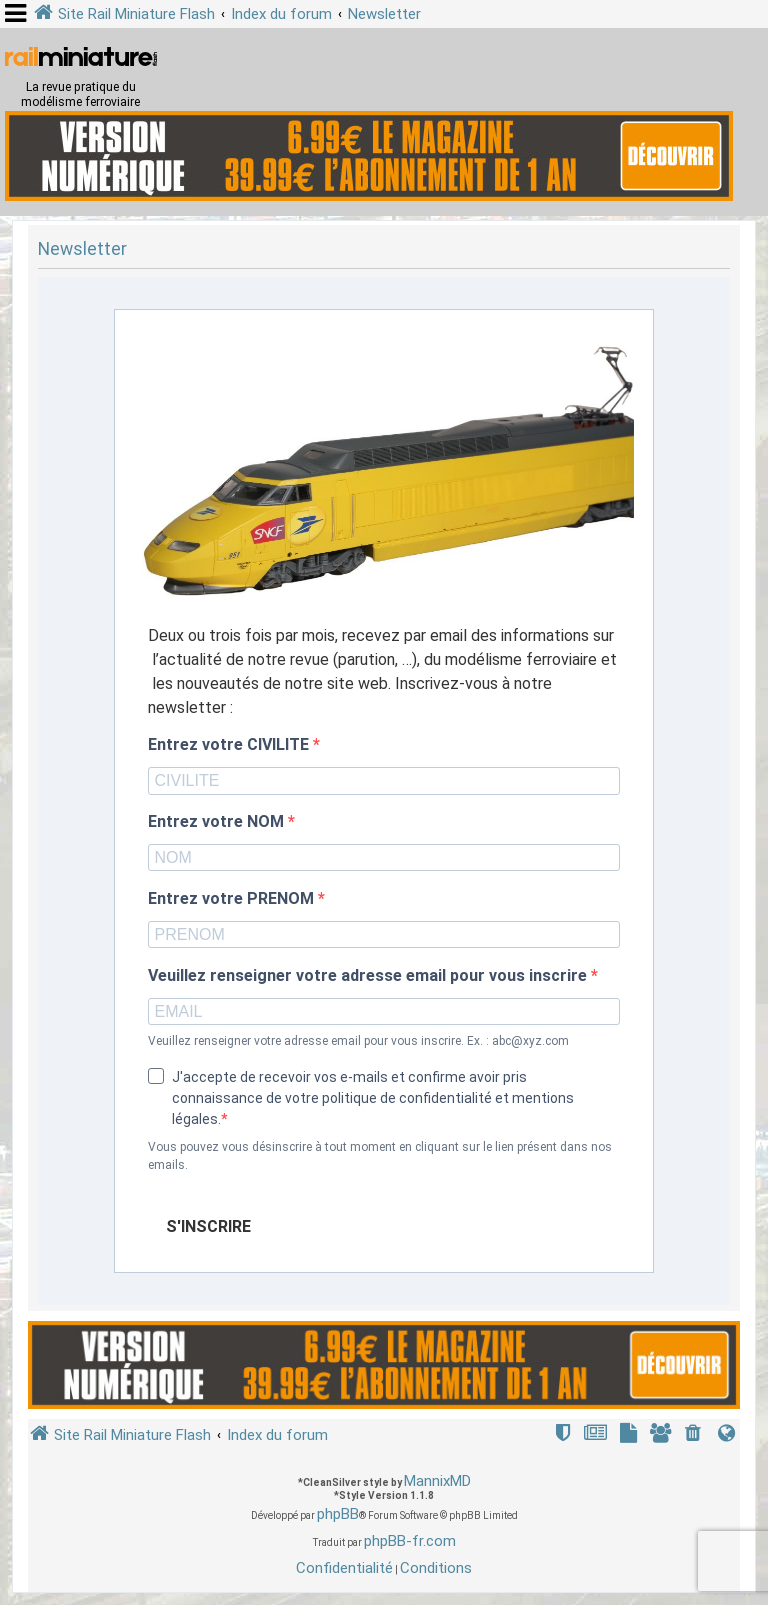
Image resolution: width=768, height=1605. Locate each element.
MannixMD (437, 1481)
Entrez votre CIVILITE (230, 745)
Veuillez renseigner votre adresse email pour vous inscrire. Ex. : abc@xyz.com (358, 1041)
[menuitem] (695, 1435)
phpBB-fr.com (410, 1541)
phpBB (338, 1514)
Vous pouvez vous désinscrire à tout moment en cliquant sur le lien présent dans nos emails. (380, 1156)
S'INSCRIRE (208, 1226)
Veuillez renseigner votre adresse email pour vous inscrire (369, 976)
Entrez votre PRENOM (233, 899)
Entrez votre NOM (218, 822)
